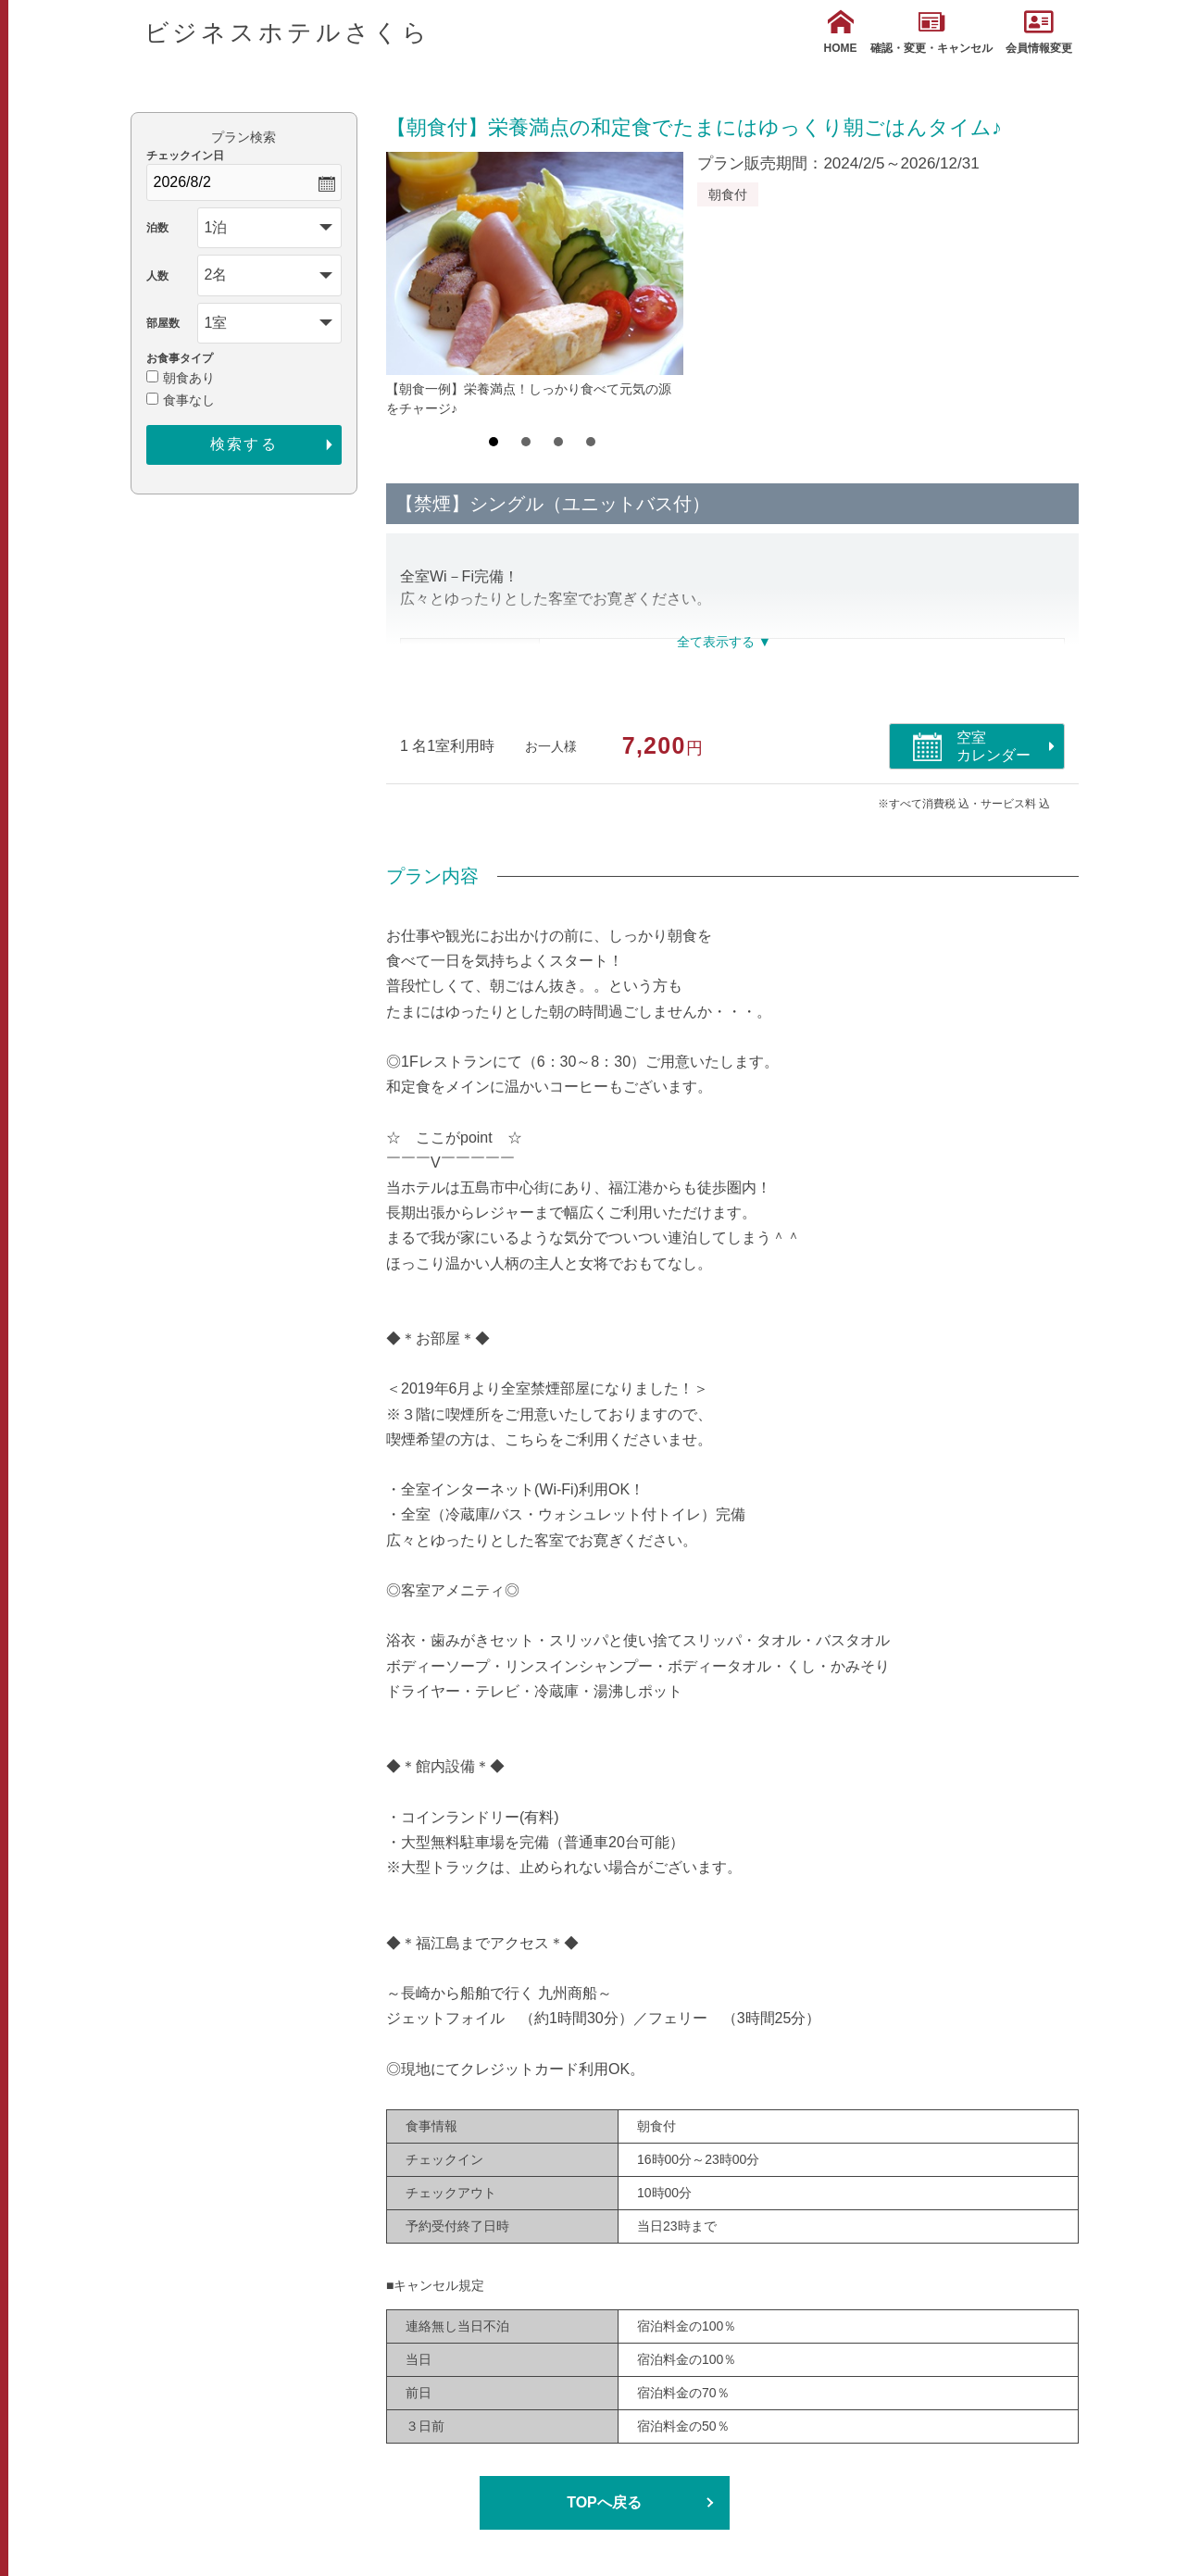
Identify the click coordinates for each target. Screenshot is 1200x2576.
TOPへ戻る (604, 2502)
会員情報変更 (1039, 32)
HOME (840, 32)
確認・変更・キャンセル (931, 32)
